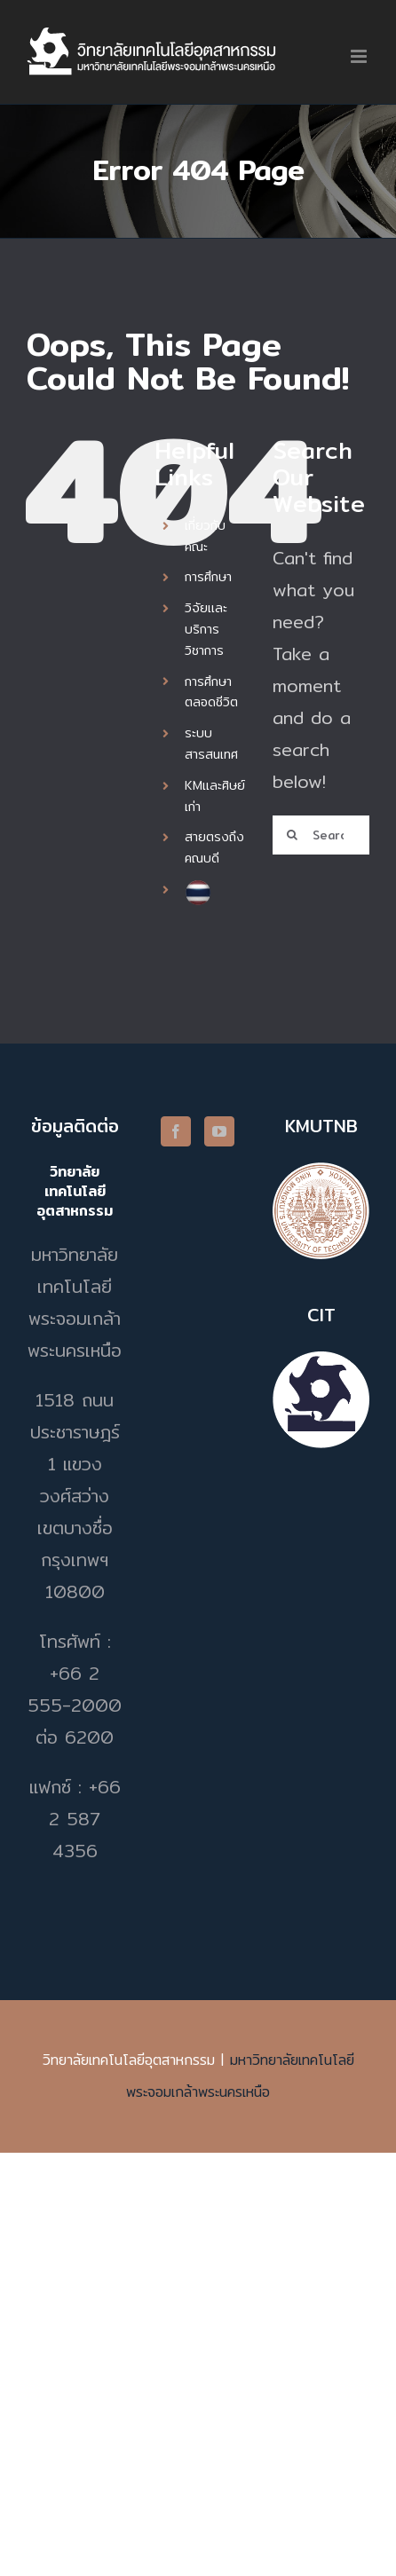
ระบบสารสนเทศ (211, 743)
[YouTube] (219, 1131)
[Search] (292, 835)
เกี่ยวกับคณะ (205, 536)
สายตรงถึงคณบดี (214, 847)
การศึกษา (208, 577)
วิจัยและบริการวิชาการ (206, 629)
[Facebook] (176, 1131)
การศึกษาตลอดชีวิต (211, 692)
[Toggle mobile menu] (360, 56)
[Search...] (321, 835)
